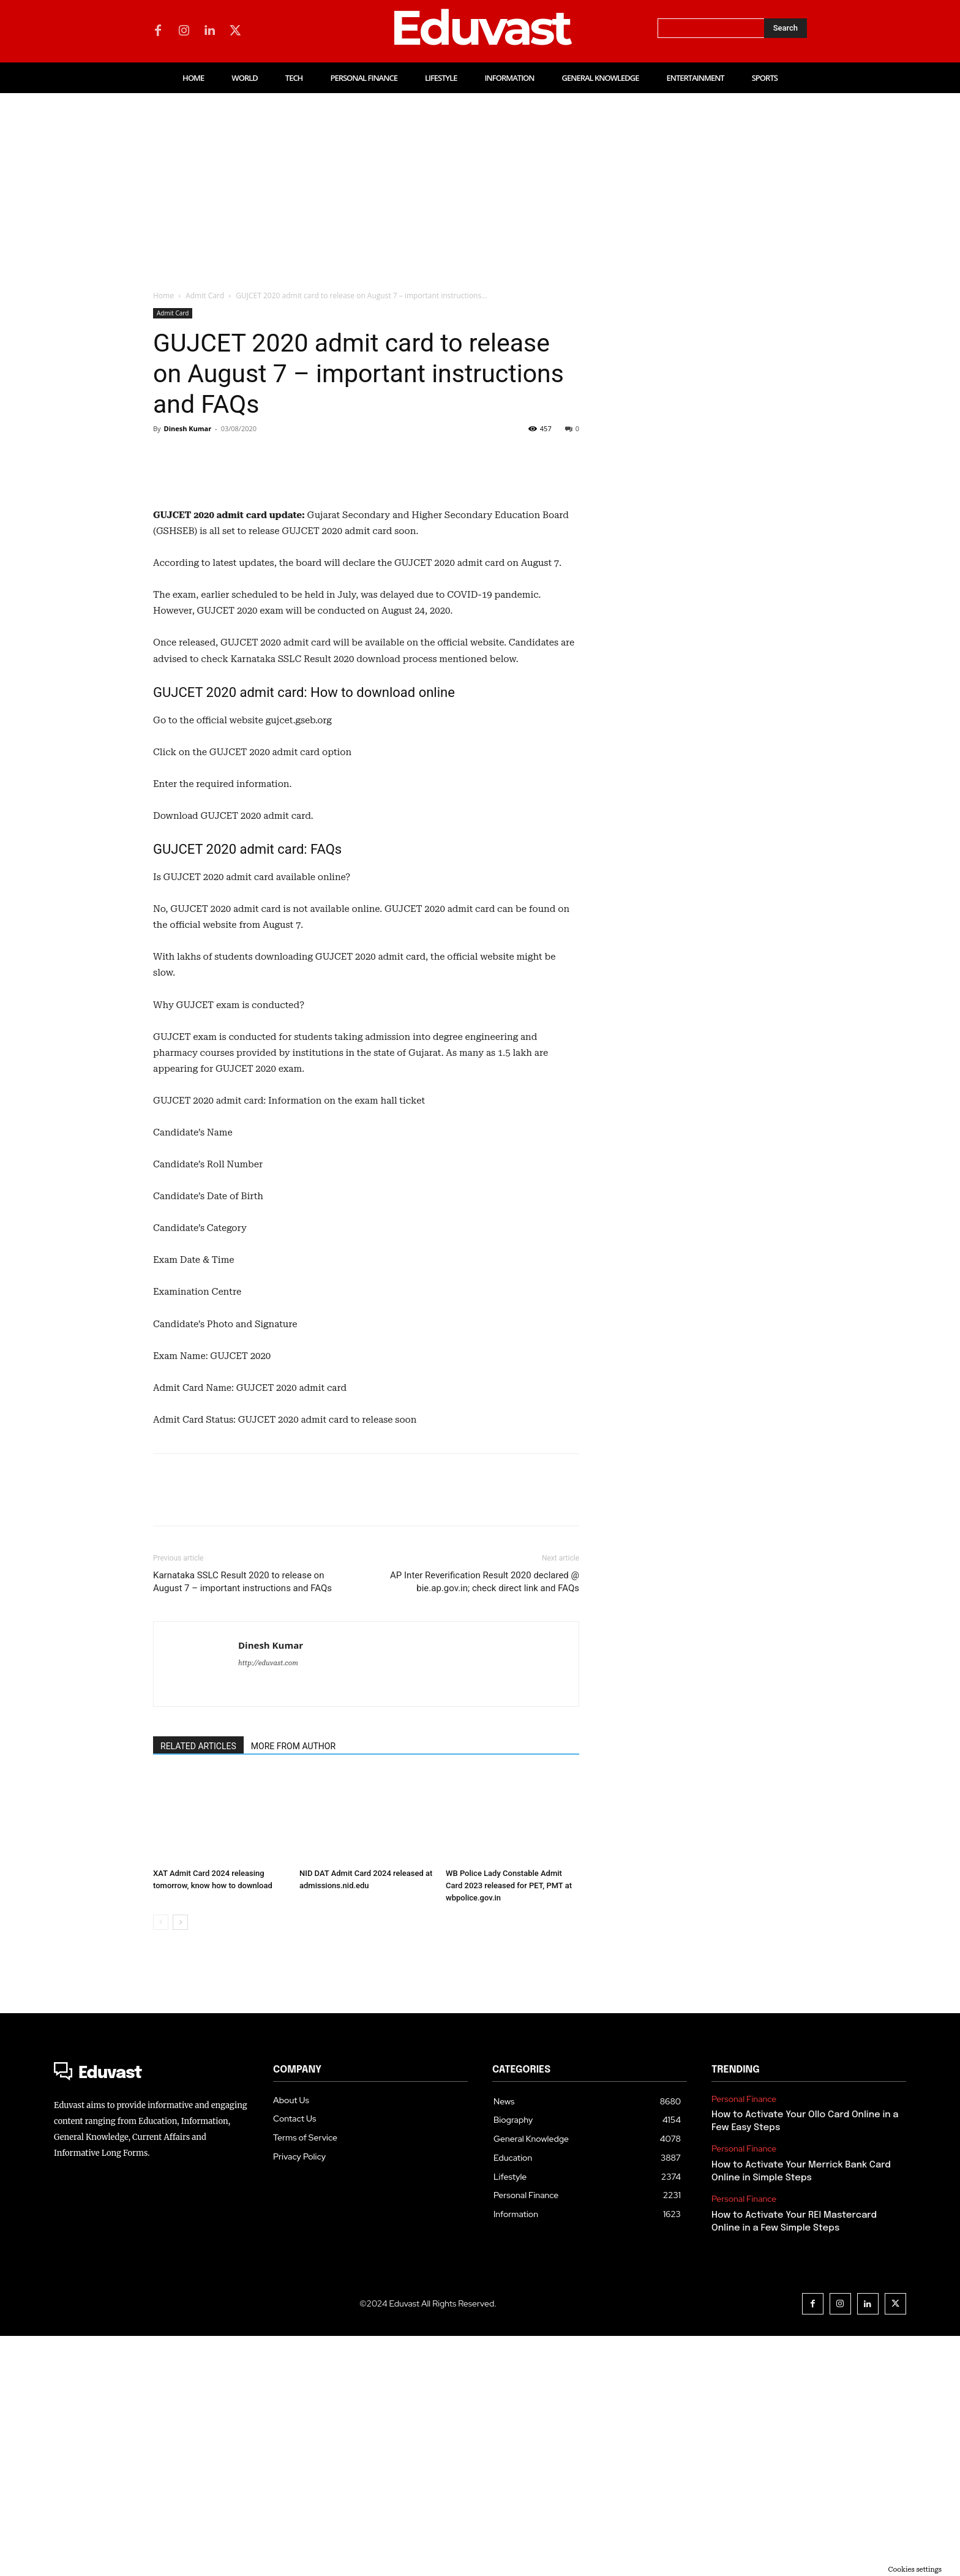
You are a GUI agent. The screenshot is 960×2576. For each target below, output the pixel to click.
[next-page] (180, 2162)
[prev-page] (160, 2162)
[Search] (785, 28)
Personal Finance (743, 2339)
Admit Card (205, 295)
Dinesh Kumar (187, 428)
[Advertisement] (480, 185)
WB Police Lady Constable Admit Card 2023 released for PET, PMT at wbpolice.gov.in (509, 2125)
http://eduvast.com (268, 1903)
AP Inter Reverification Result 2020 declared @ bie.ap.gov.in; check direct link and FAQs (484, 1822)
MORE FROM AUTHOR (293, 1986)
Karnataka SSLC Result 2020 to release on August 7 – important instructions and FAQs (242, 1822)
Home (163, 295)
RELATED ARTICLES (198, 1986)
